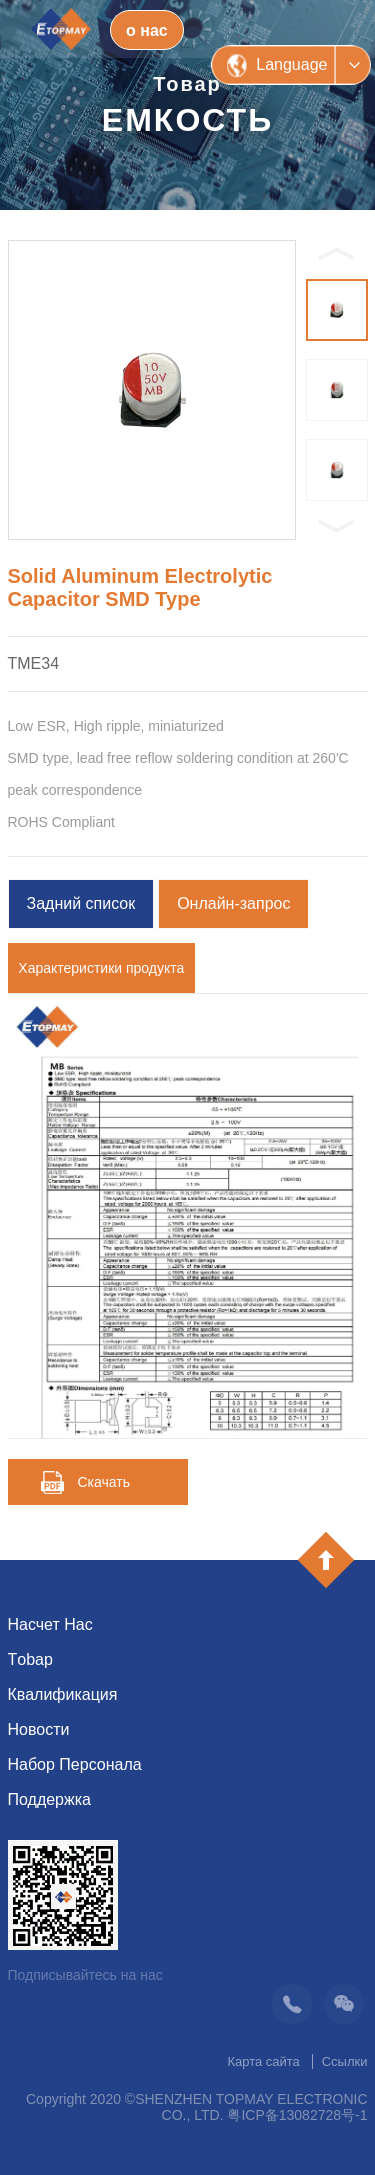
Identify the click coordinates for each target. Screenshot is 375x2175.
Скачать (104, 1482)
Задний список (81, 903)
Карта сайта (263, 2061)
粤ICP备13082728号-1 (297, 2115)
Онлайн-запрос (233, 903)
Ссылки (345, 2061)
